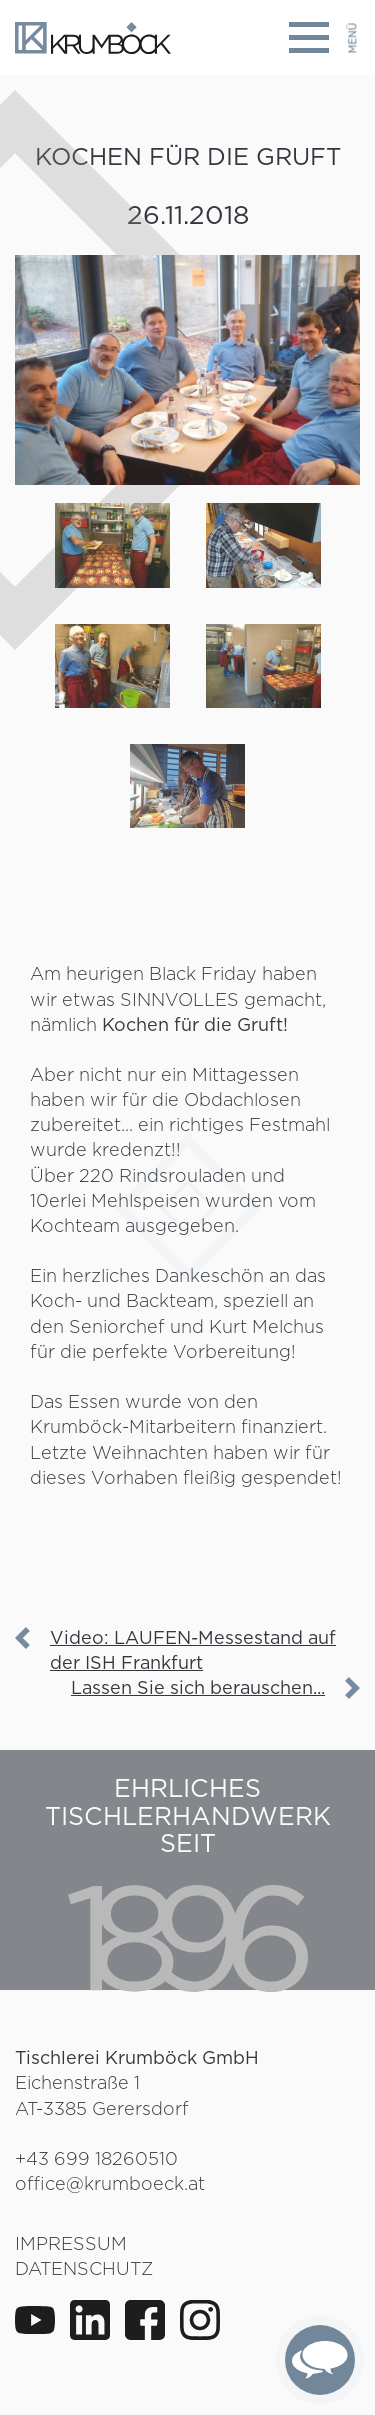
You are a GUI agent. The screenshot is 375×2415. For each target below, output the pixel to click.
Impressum (71, 2243)
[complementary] (320, 2360)
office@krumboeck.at (110, 2183)
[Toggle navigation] (324, 37)
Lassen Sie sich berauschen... (198, 1687)
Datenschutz (84, 2268)
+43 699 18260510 (96, 2158)
